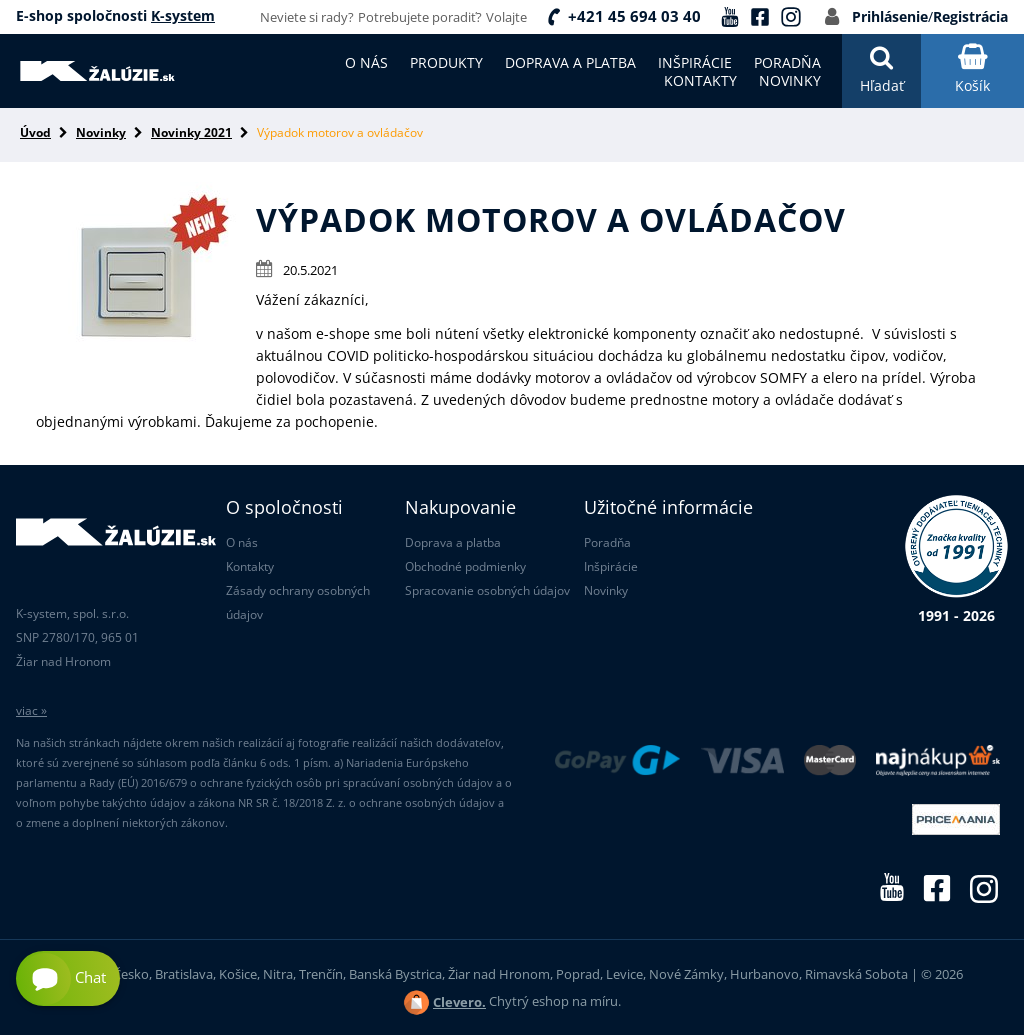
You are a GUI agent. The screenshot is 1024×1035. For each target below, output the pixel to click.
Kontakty (250, 566)
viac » (31, 710)
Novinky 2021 (191, 132)
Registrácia (970, 16)
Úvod (35, 132)
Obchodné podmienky (465, 566)
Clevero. (459, 1002)
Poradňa (607, 542)
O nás (242, 542)
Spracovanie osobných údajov (487, 590)
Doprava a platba (453, 542)
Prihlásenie (890, 16)
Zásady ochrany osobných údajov (298, 602)
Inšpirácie (611, 566)
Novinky (101, 132)
